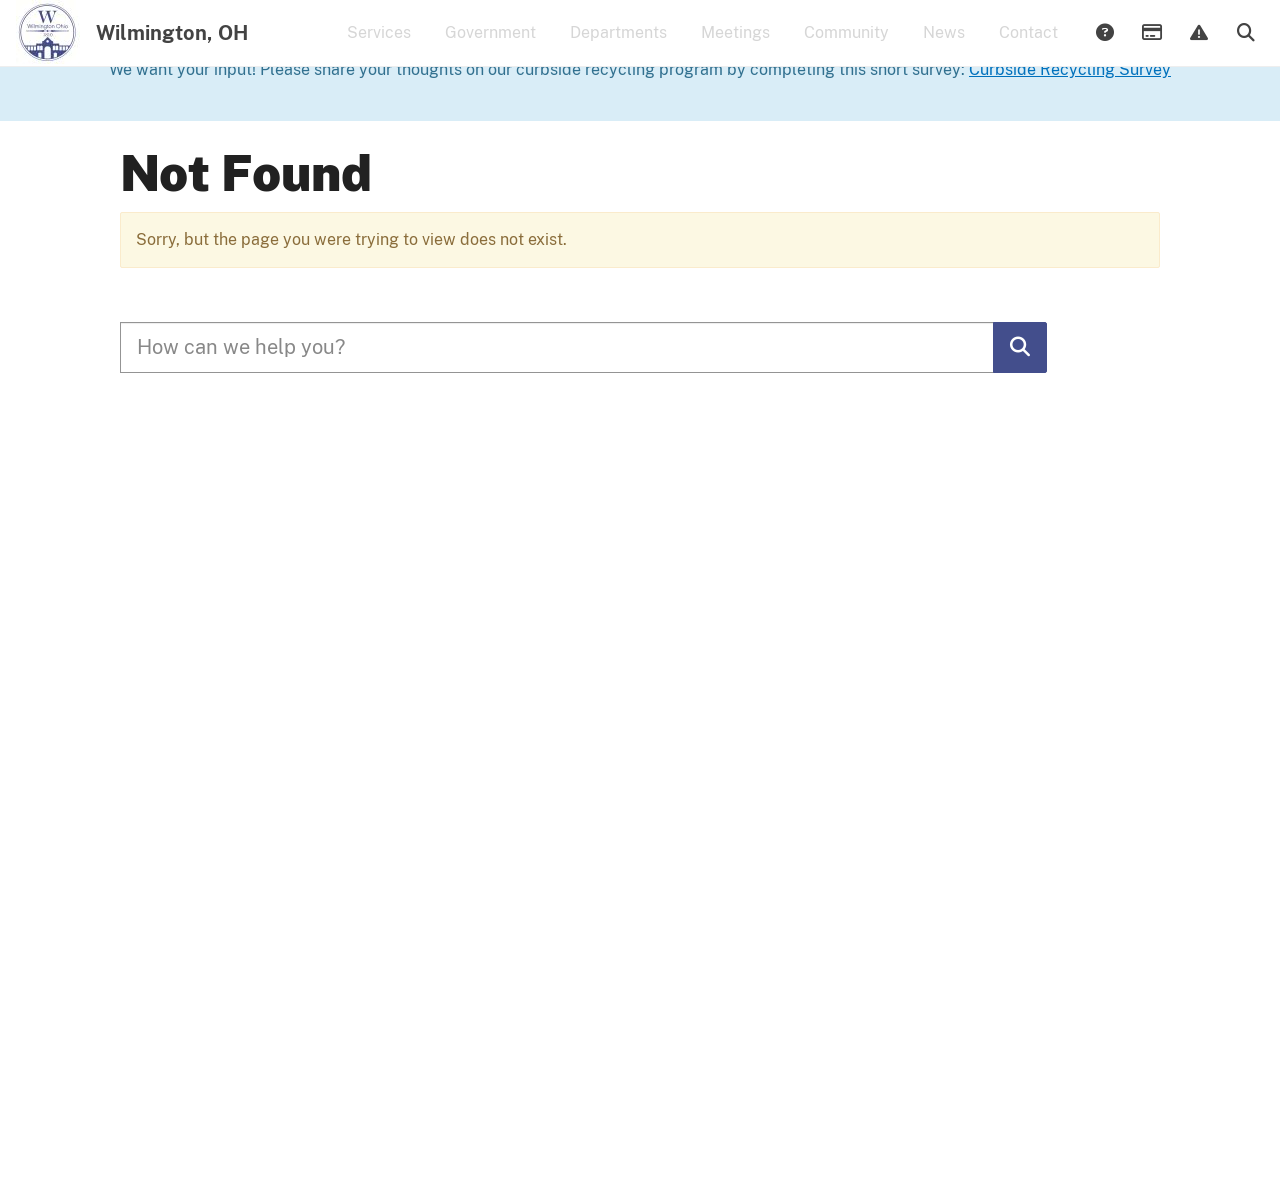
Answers (1104, 47)
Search (1245, 47)
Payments (1151, 47)
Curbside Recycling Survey (1070, 145)
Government (490, 45)
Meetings (735, 45)
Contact (1028, 45)
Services (379, 45)
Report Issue (1198, 47)
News (944, 45)
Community (846, 45)
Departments (618, 45)
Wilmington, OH (172, 46)
